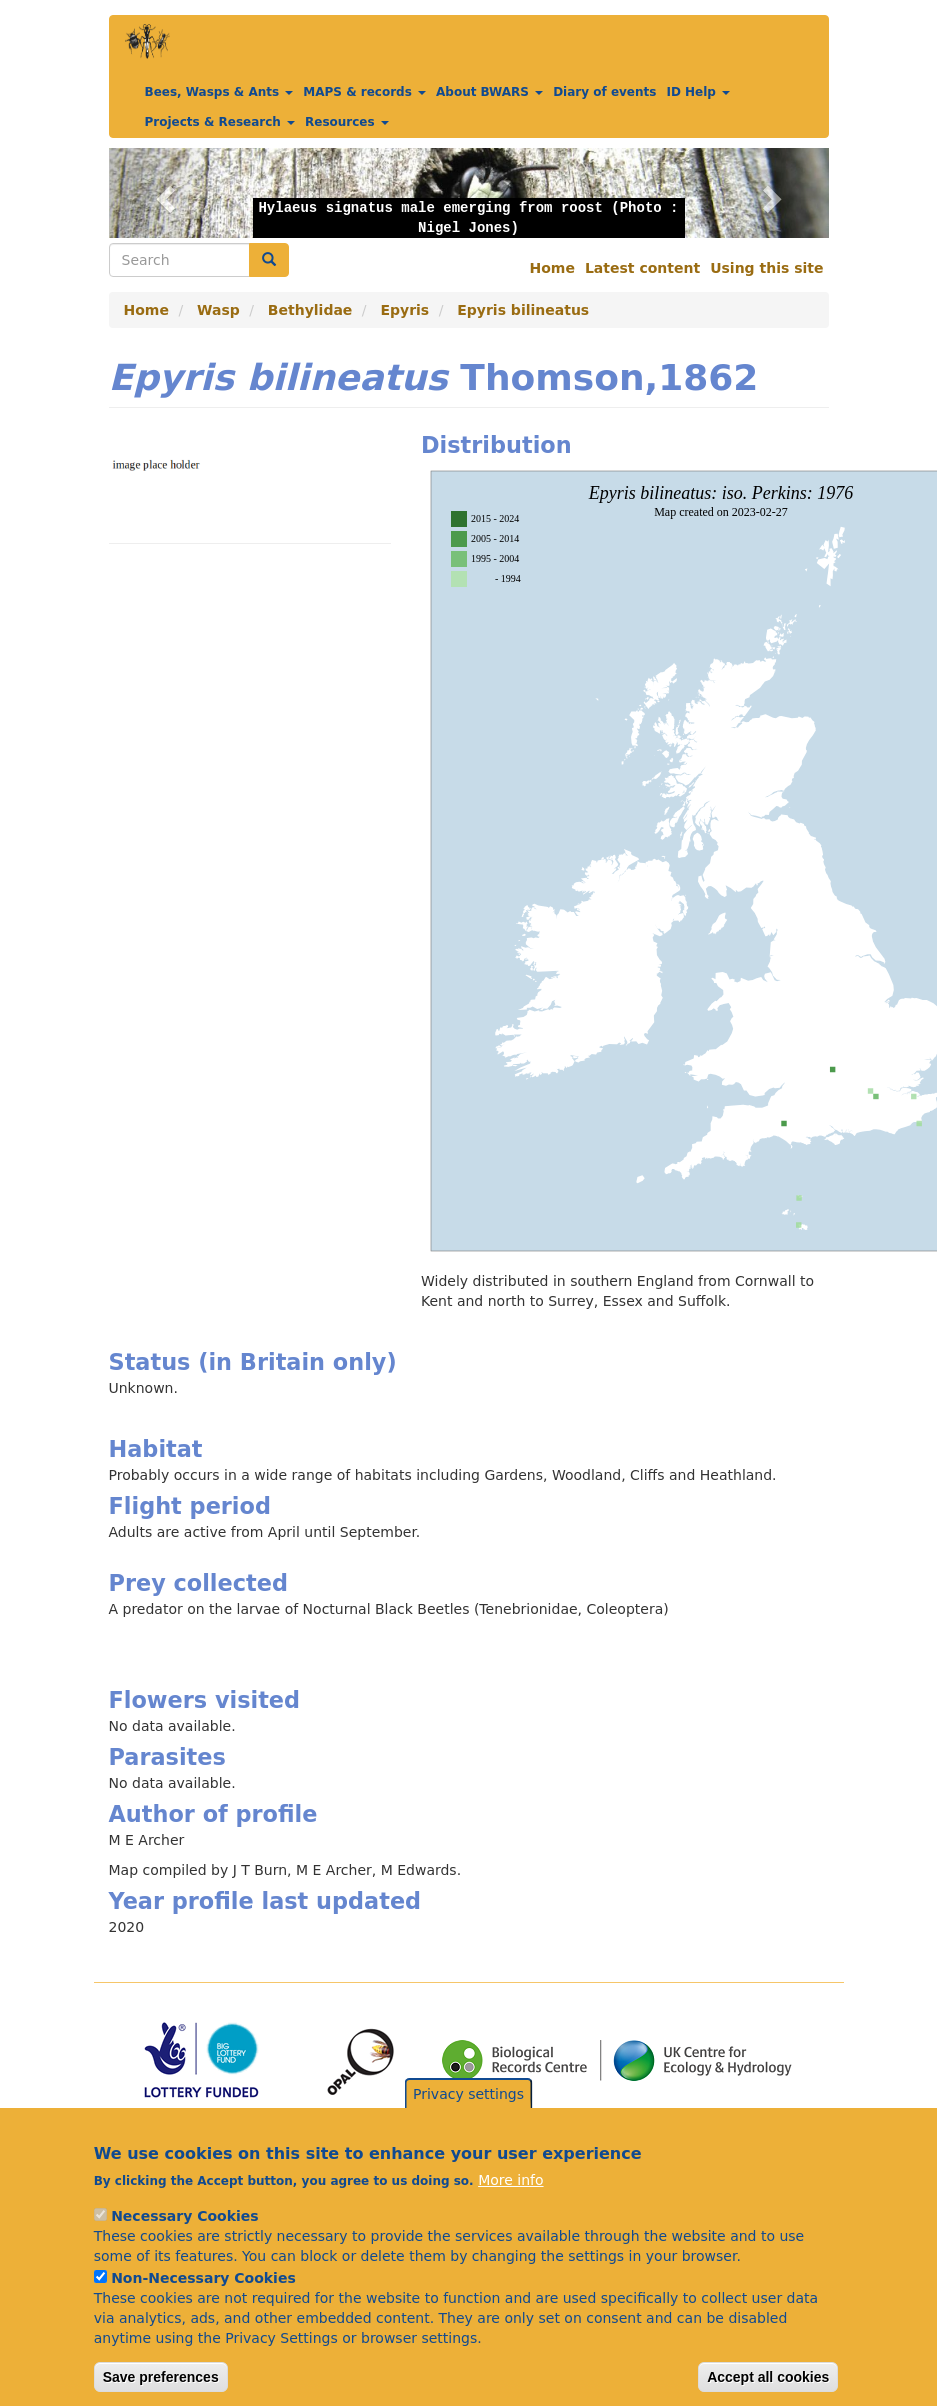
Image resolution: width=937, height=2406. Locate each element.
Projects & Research (220, 122)
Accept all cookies (768, 2377)
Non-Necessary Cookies (203, 2278)
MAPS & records (364, 92)
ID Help (698, 92)
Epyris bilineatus (523, 310)
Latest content (642, 268)
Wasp (218, 310)
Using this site (766, 268)
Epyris (404, 310)
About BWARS (489, 92)
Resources (347, 122)
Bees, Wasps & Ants (219, 92)
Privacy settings (468, 2094)
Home (552, 268)
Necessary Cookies (184, 2216)
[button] (163, 193)
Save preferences (161, 2377)
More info (510, 2180)
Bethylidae (310, 310)
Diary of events (604, 92)
